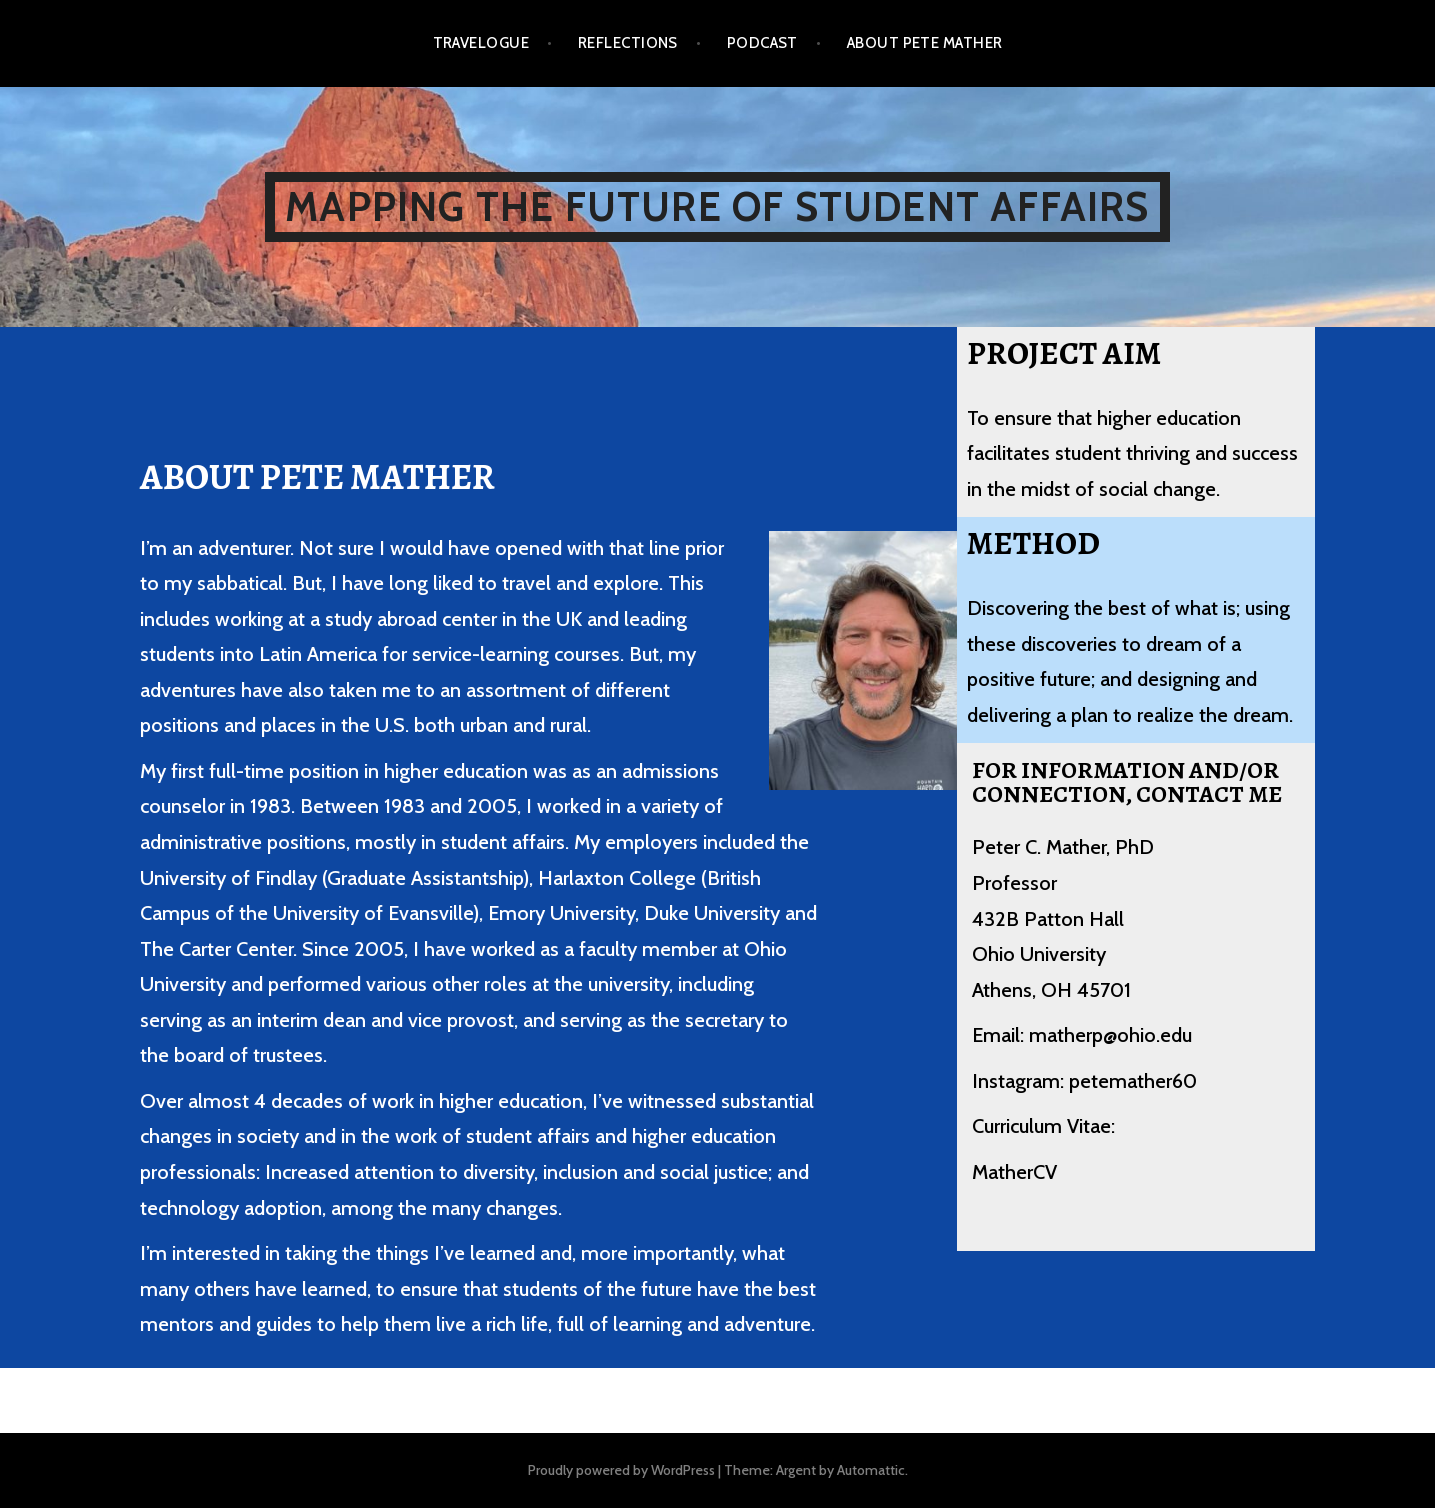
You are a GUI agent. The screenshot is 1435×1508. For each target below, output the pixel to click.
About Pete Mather (925, 43)
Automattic (871, 1470)
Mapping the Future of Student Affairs (717, 206)
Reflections (628, 43)
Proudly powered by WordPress (621, 1470)
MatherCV (1014, 1172)
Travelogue (481, 43)
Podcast (762, 43)
